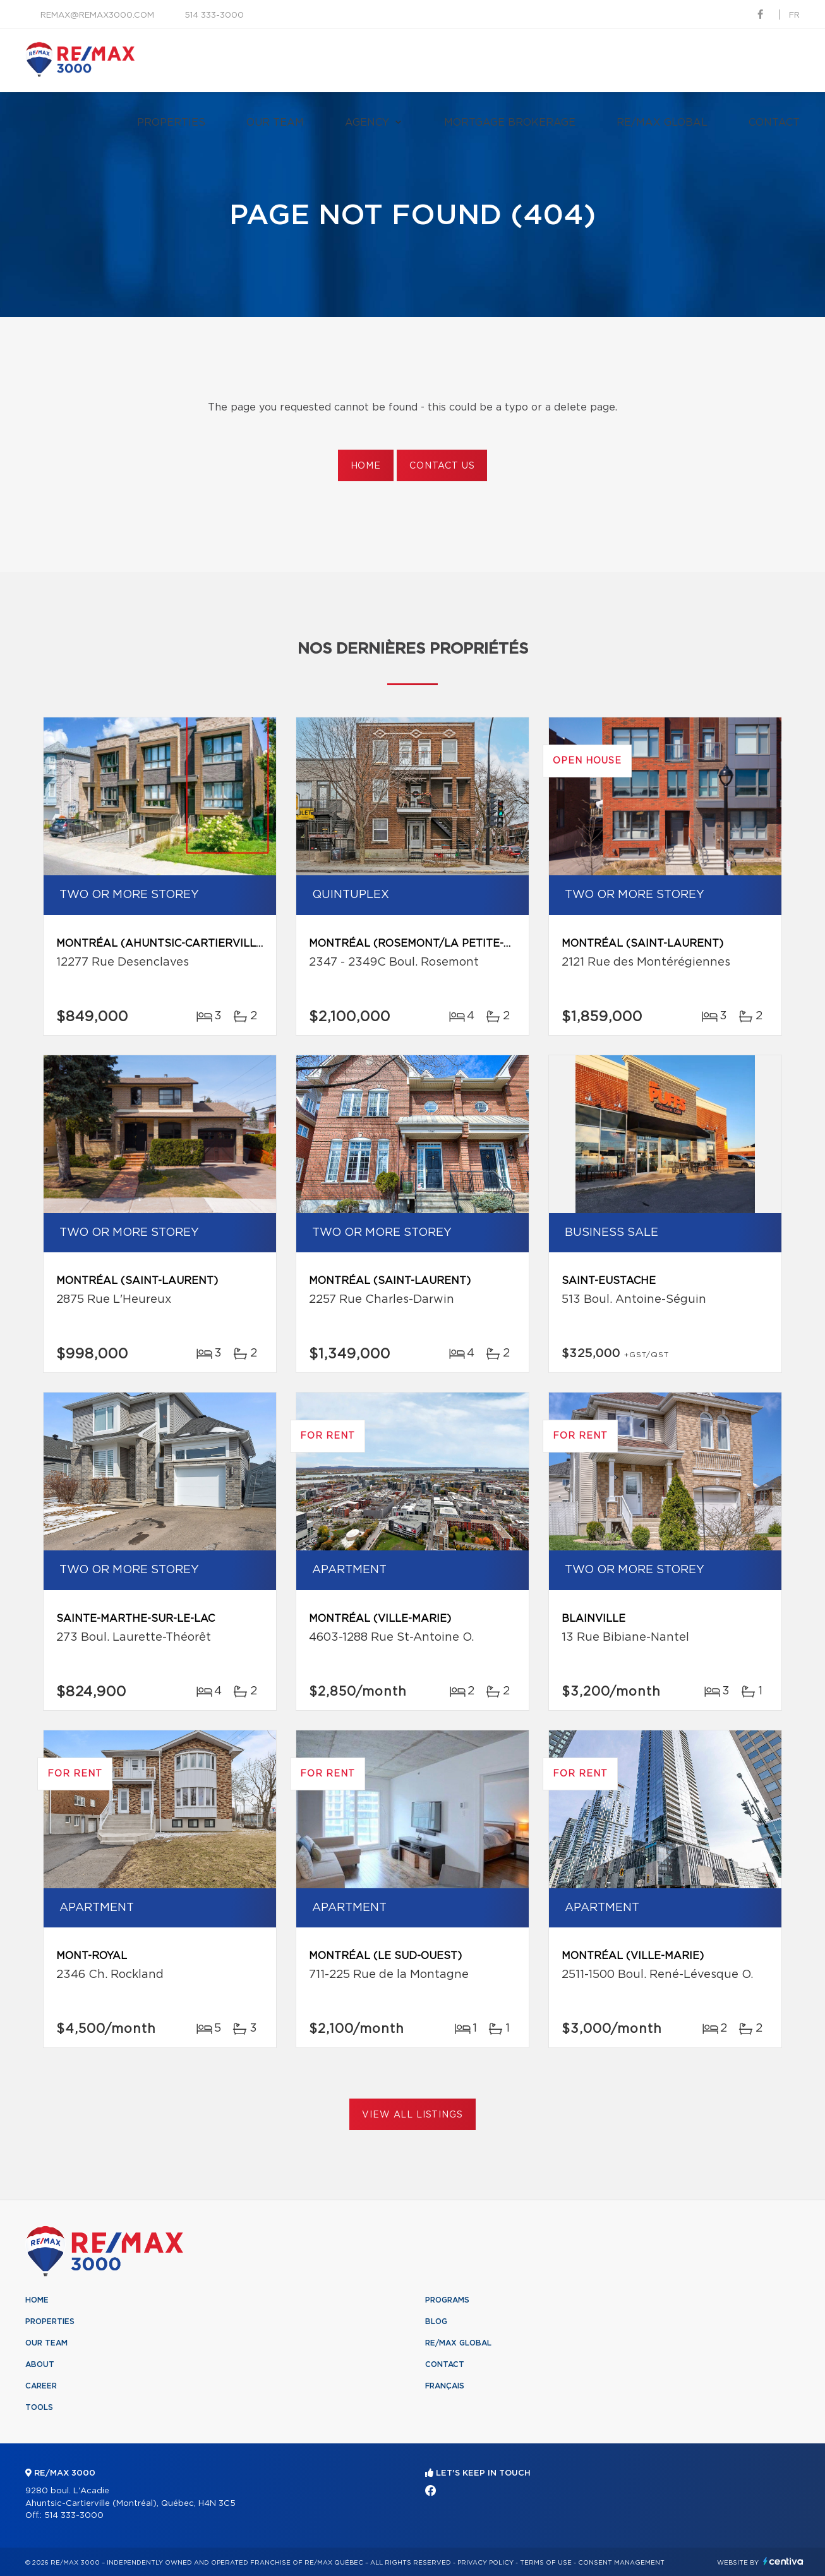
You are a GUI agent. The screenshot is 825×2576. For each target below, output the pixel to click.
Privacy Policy (485, 2563)
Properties (171, 122)
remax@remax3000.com (97, 15)
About (39, 2364)
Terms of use (546, 2563)
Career (41, 2386)
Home (366, 466)
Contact (774, 122)
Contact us (441, 466)
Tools (39, 2407)
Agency (367, 122)
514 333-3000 (214, 15)
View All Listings (412, 2115)
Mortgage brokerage (509, 122)
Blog (436, 2321)
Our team (275, 122)
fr (794, 15)
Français (444, 2386)
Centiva (783, 2561)
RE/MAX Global (662, 122)
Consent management (621, 2563)
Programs (447, 2300)
